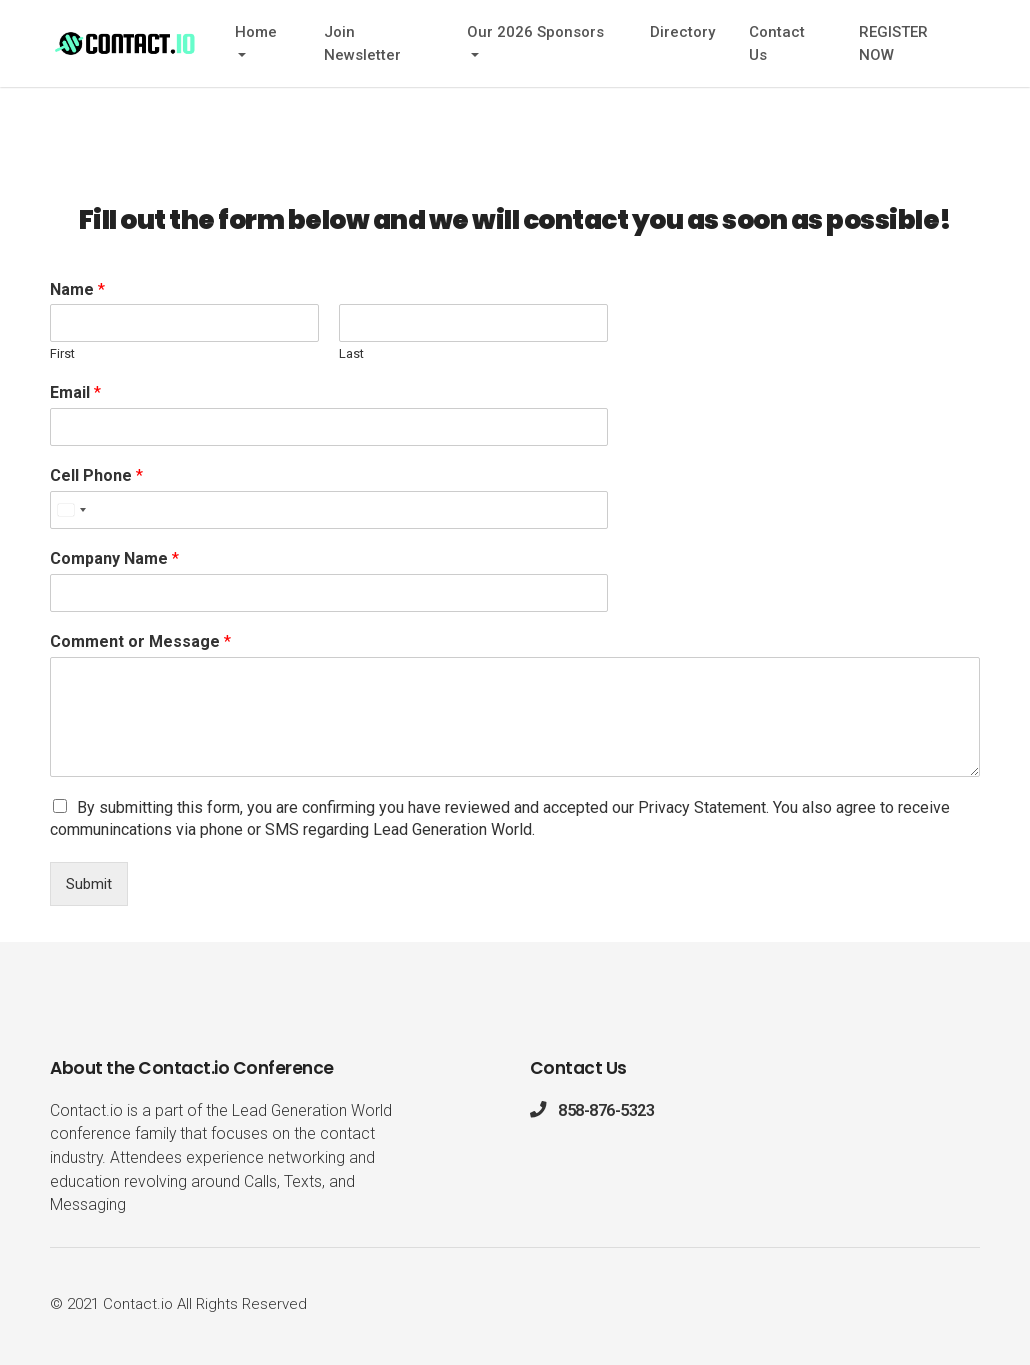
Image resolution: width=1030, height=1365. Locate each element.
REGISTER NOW (893, 43)
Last (351, 353)
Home (256, 32)
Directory (682, 32)
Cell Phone (96, 475)
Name (77, 289)
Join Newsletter (362, 43)
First (62, 353)
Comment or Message (140, 641)
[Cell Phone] (329, 510)
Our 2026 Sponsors (535, 32)
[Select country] (71, 510)
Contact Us (777, 43)
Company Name (114, 558)
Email (75, 392)
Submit (89, 884)
